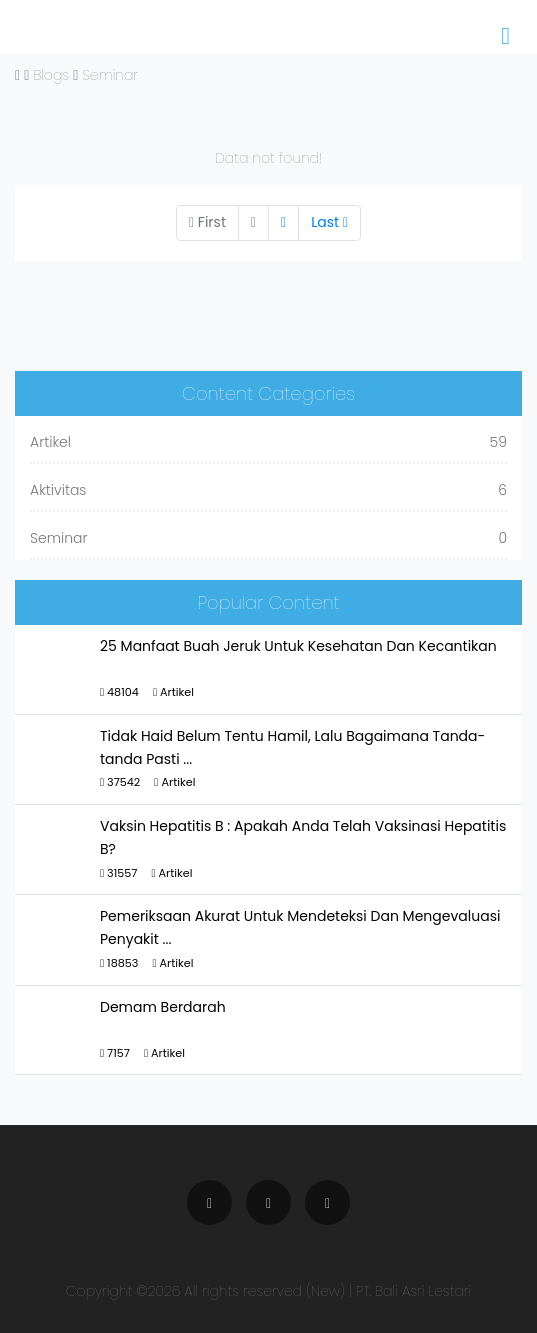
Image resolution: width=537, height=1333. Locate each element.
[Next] (283, 223)
